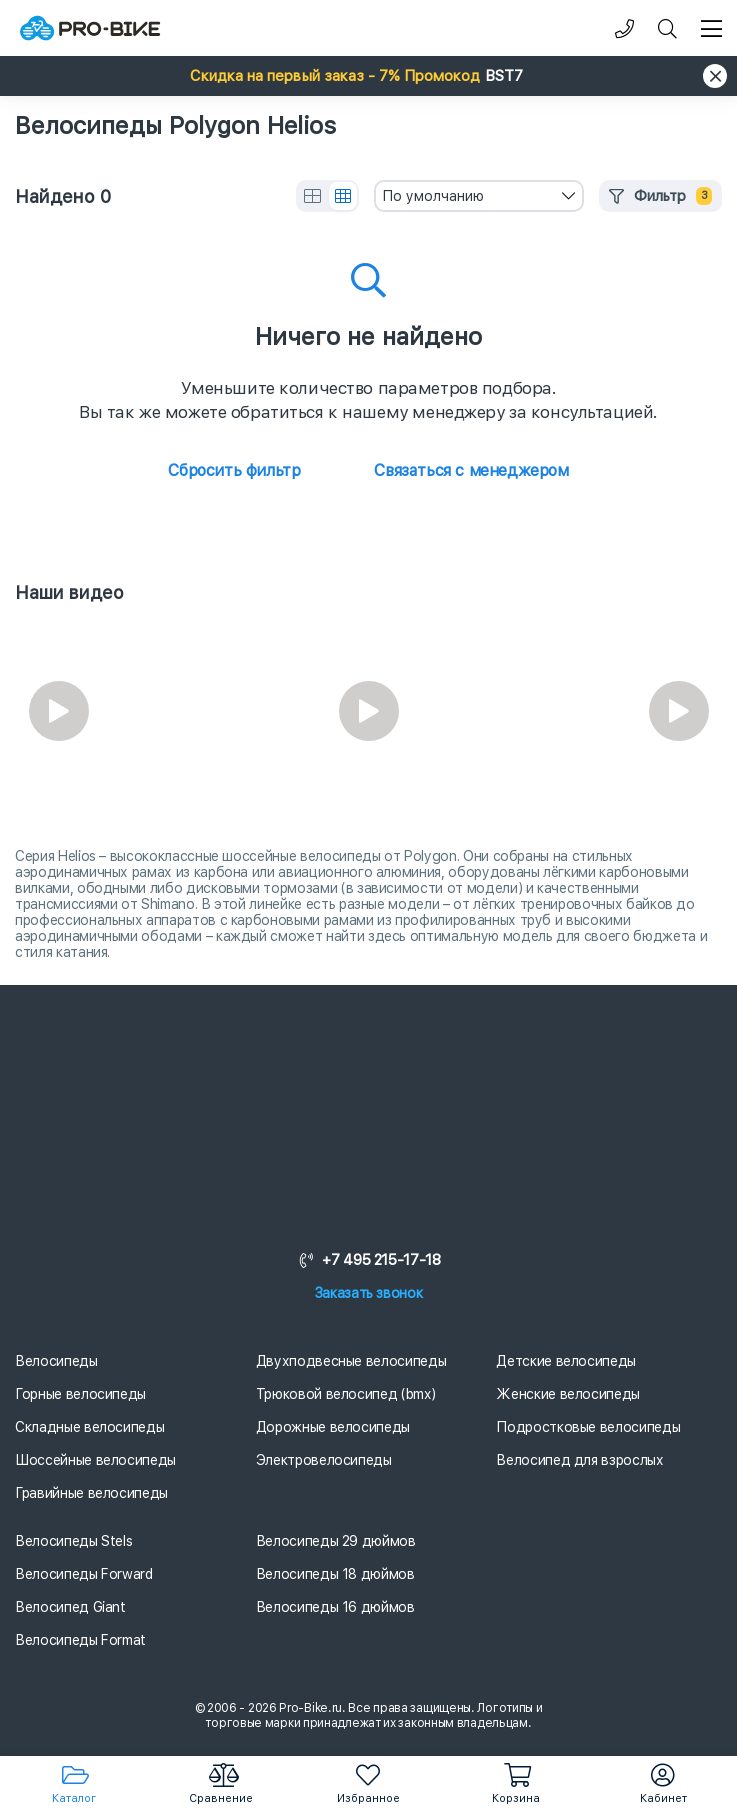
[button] (368, 76)
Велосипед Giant (70, 1607)
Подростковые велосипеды (588, 1427)
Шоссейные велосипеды (95, 1460)
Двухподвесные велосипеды (351, 1361)
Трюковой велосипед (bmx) (346, 1394)
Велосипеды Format (80, 1640)
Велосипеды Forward (84, 1574)
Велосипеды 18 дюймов (335, 1574)
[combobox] (479, 196)
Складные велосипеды (89, 1427)
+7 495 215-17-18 (369, 1260)
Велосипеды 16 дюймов (335, 1607)
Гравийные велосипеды (91, 1493)
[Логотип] (90, 28)
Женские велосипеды (568, 1394)
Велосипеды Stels (73, 1541)
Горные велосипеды (80, 1394)
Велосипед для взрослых (579, 1460)
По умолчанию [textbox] (433, 196)
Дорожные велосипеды (333, 1427)
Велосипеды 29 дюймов (336, 1541)
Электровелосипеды (324, 1460)
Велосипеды (56, 1361)
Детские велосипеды (566, 1361)
